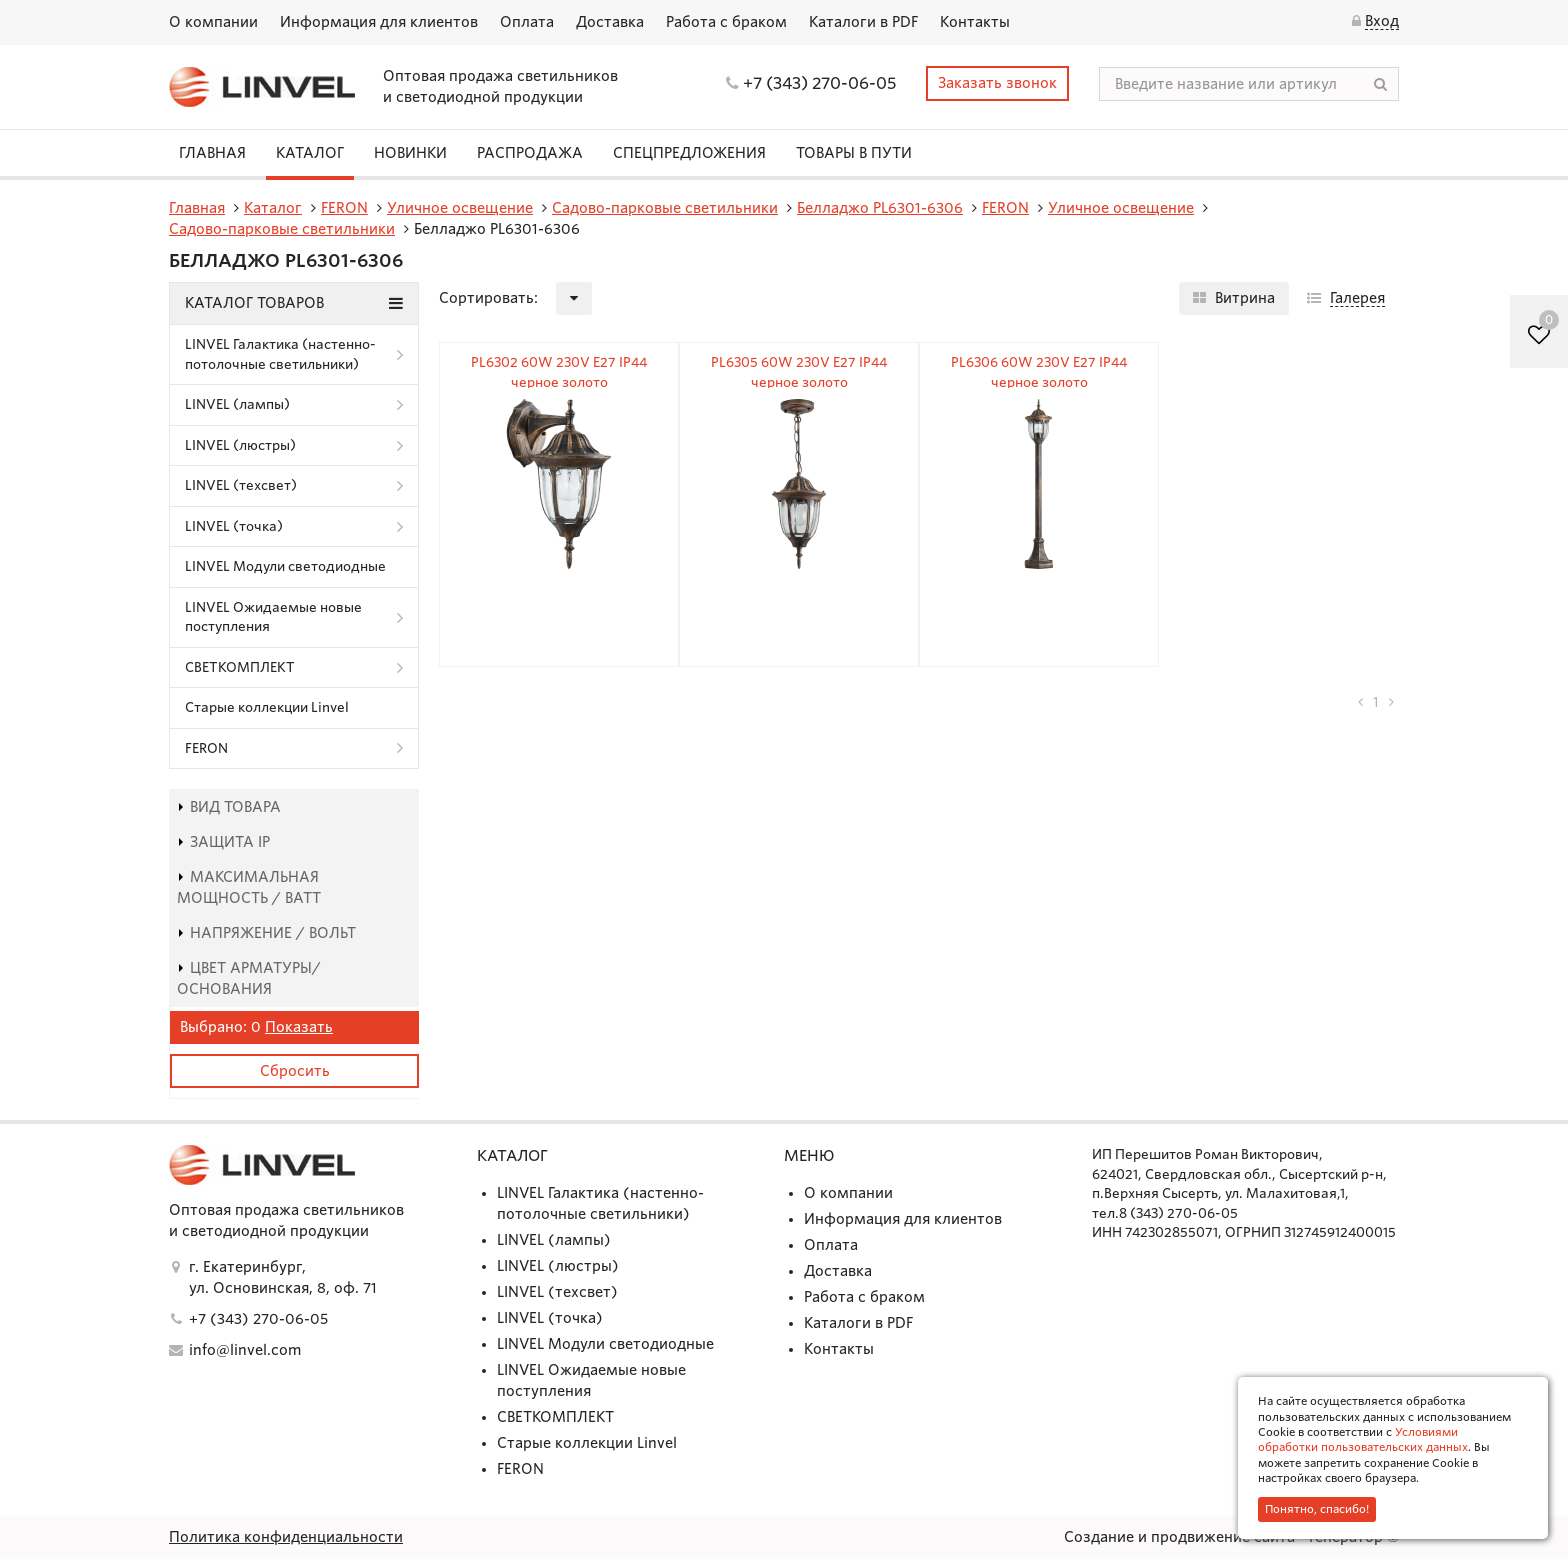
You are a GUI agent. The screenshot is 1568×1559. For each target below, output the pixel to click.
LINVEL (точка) (234, 526)
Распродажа (530, 153)
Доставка (610, 22)
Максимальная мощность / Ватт (249, 887)
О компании (213, 22)
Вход (1382, 21)
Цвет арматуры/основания (249, 978)
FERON (206, 748)
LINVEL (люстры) (240, 445)
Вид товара (229, 807)
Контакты (975, 22)
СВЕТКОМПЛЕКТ (240, 667)
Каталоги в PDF (863, 22)
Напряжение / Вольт (266, 933)
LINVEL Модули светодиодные (285, 566)
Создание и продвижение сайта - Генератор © (1231, 1537)
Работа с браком (726, 22)
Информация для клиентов (379, 22)
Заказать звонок (997, 83)
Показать (299, 1027)
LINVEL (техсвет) (241, 485)
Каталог (310, 153)
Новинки (410, 153)
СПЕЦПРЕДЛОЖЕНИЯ (689, 153)
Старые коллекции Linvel (267, 707)
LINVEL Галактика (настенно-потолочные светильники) (280, 354)
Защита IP (223, 842)
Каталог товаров (294, 303)
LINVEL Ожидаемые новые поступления (273, 617)
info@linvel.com (245, 1350)
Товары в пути (854, 153)
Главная (212, 153)
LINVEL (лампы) (237, 404)
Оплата (527, 22)
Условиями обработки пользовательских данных (1363, 1439)
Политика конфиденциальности (286, 1537)
